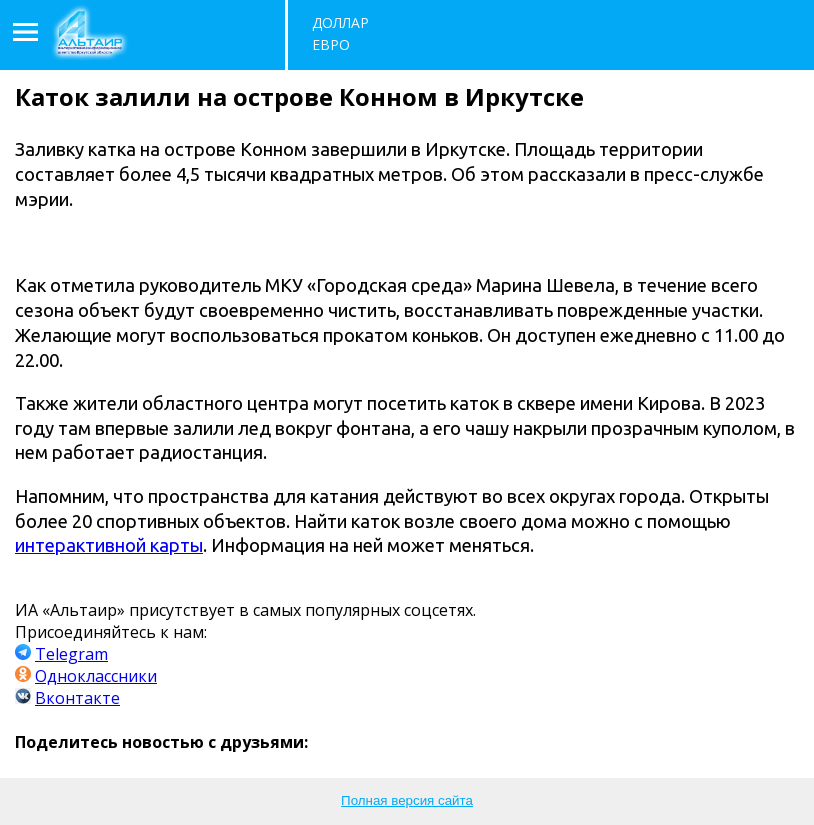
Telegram (71, 654)
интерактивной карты (109, 545)
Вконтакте (77, 698)
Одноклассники (96, 676)
